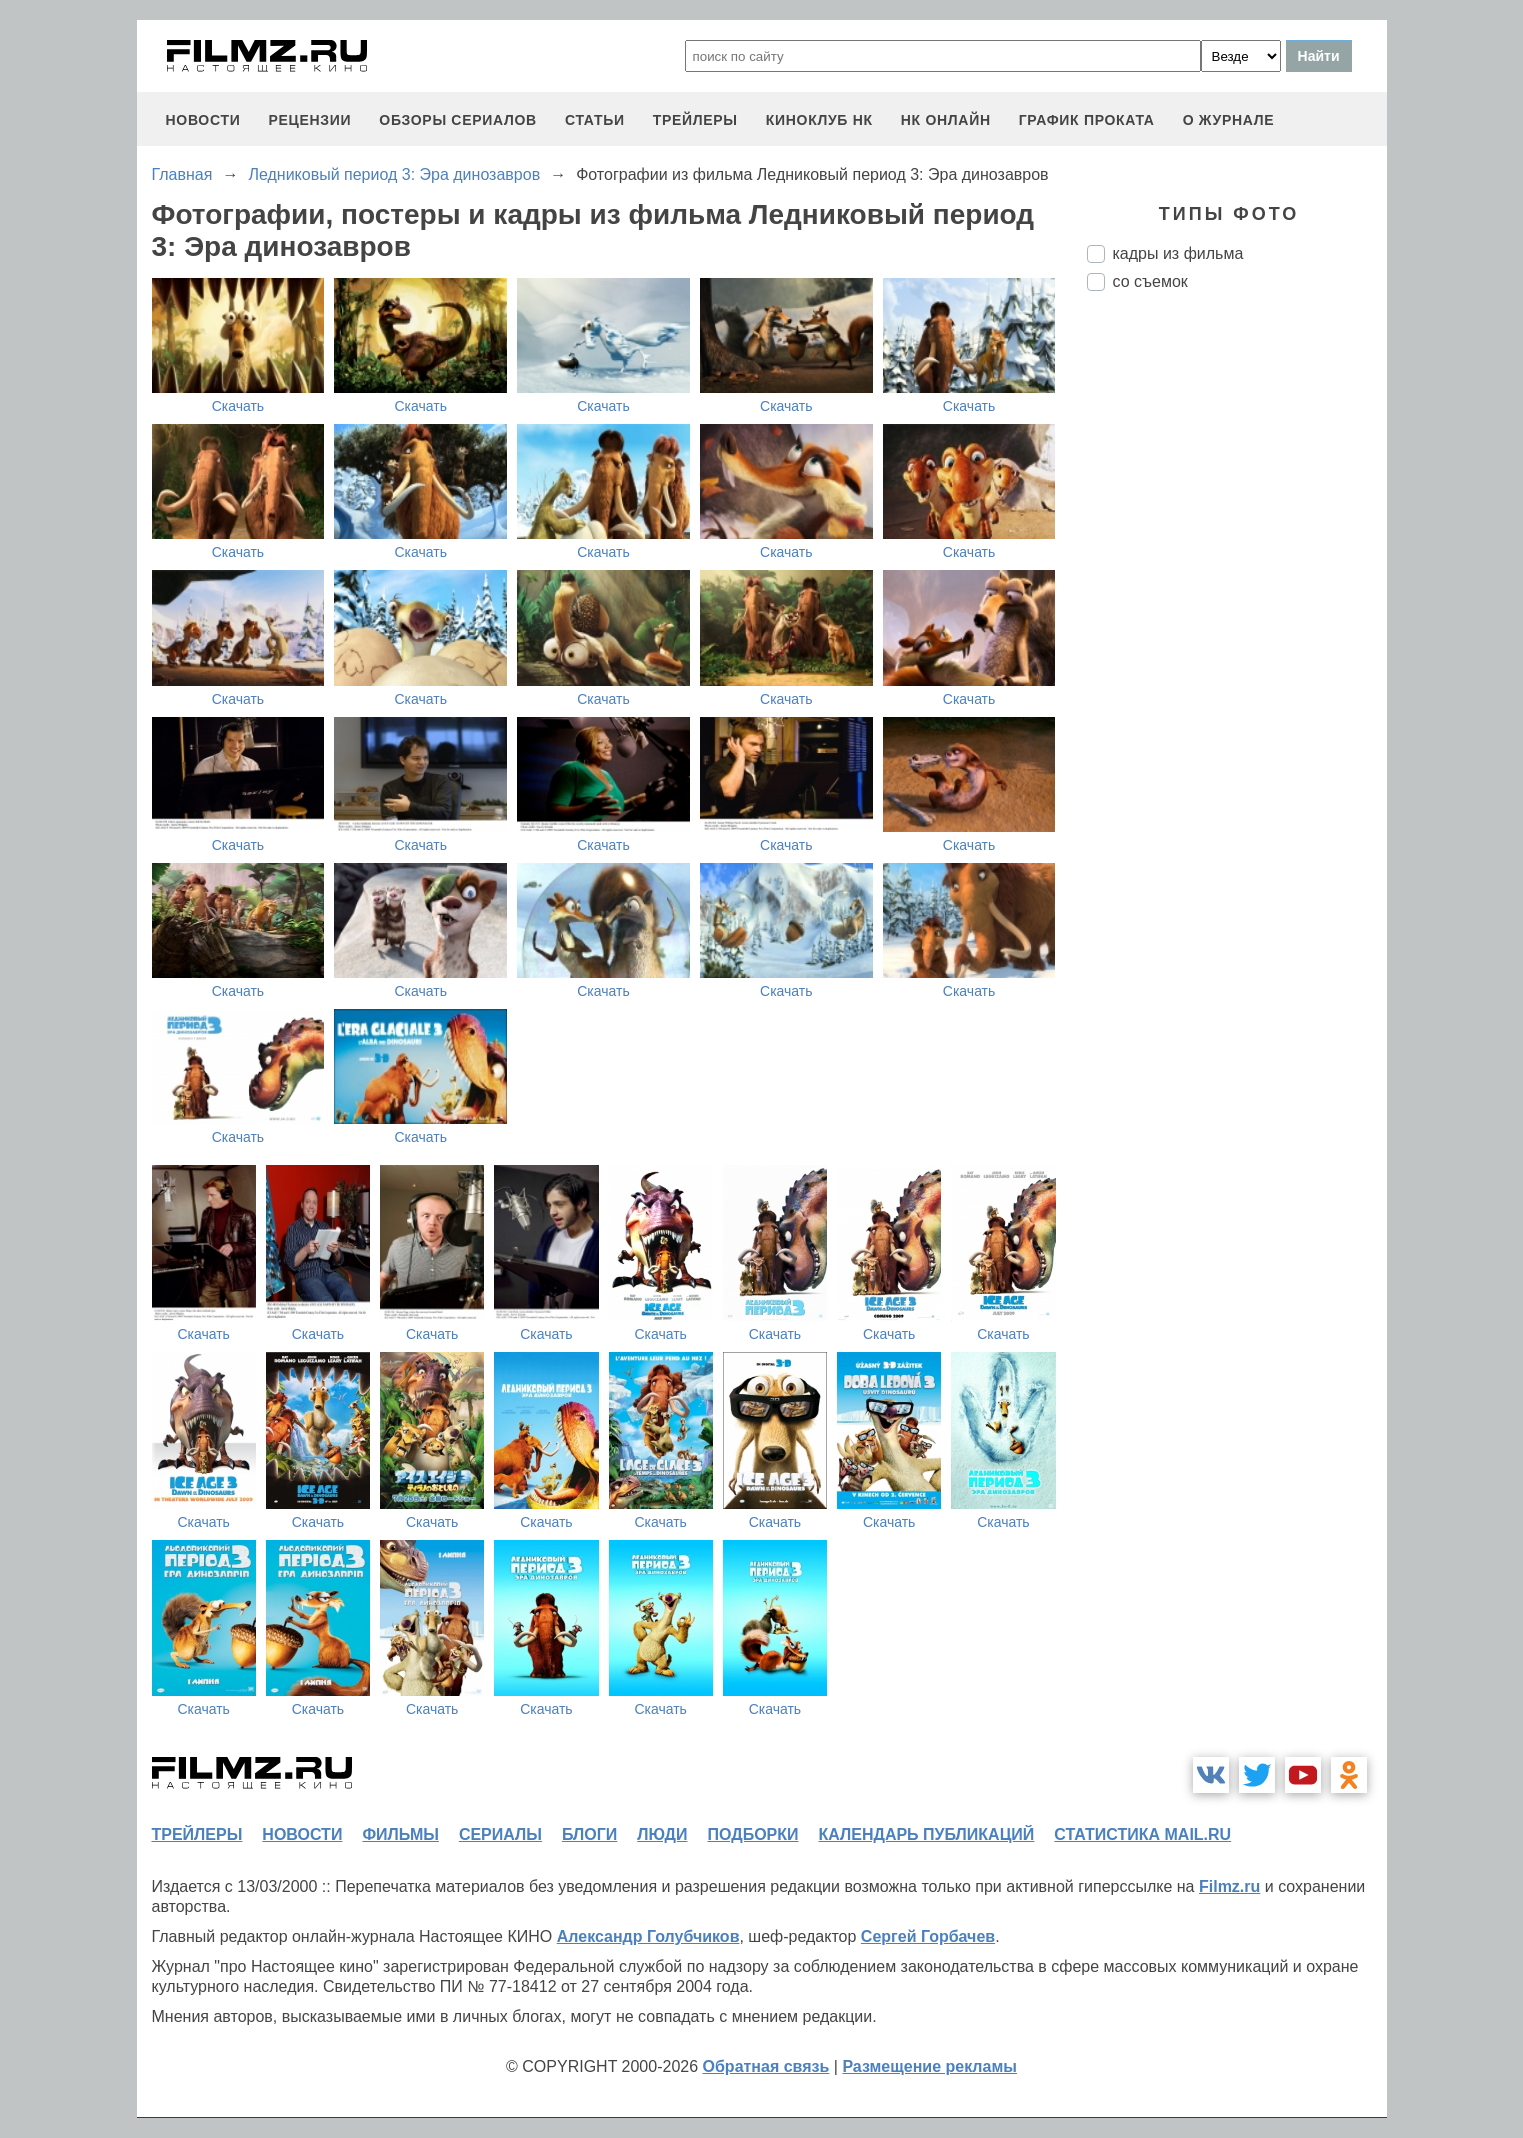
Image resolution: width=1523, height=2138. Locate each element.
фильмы (400, 1834)
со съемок (1150, 281)
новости (203, 120)
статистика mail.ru (1142, 1834)
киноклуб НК (819, 120)
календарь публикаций (927, 1834)
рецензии (309, 120)
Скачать (238, 406)
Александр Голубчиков (648, 1936)
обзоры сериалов (458, 120)
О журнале (1229, 120)
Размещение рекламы (929, 2066)
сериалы (500, 1834)
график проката (1087, 120)
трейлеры (695, 120)
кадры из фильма (1178, 253)
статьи (595, 120)
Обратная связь (766, 2066)
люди (662, 1834)
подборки (753, 1834)
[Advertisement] (1237, 641)
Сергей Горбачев (928, 1936)
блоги (589, 1834)
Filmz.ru (1229, 1886)
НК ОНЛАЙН (946, 120)
